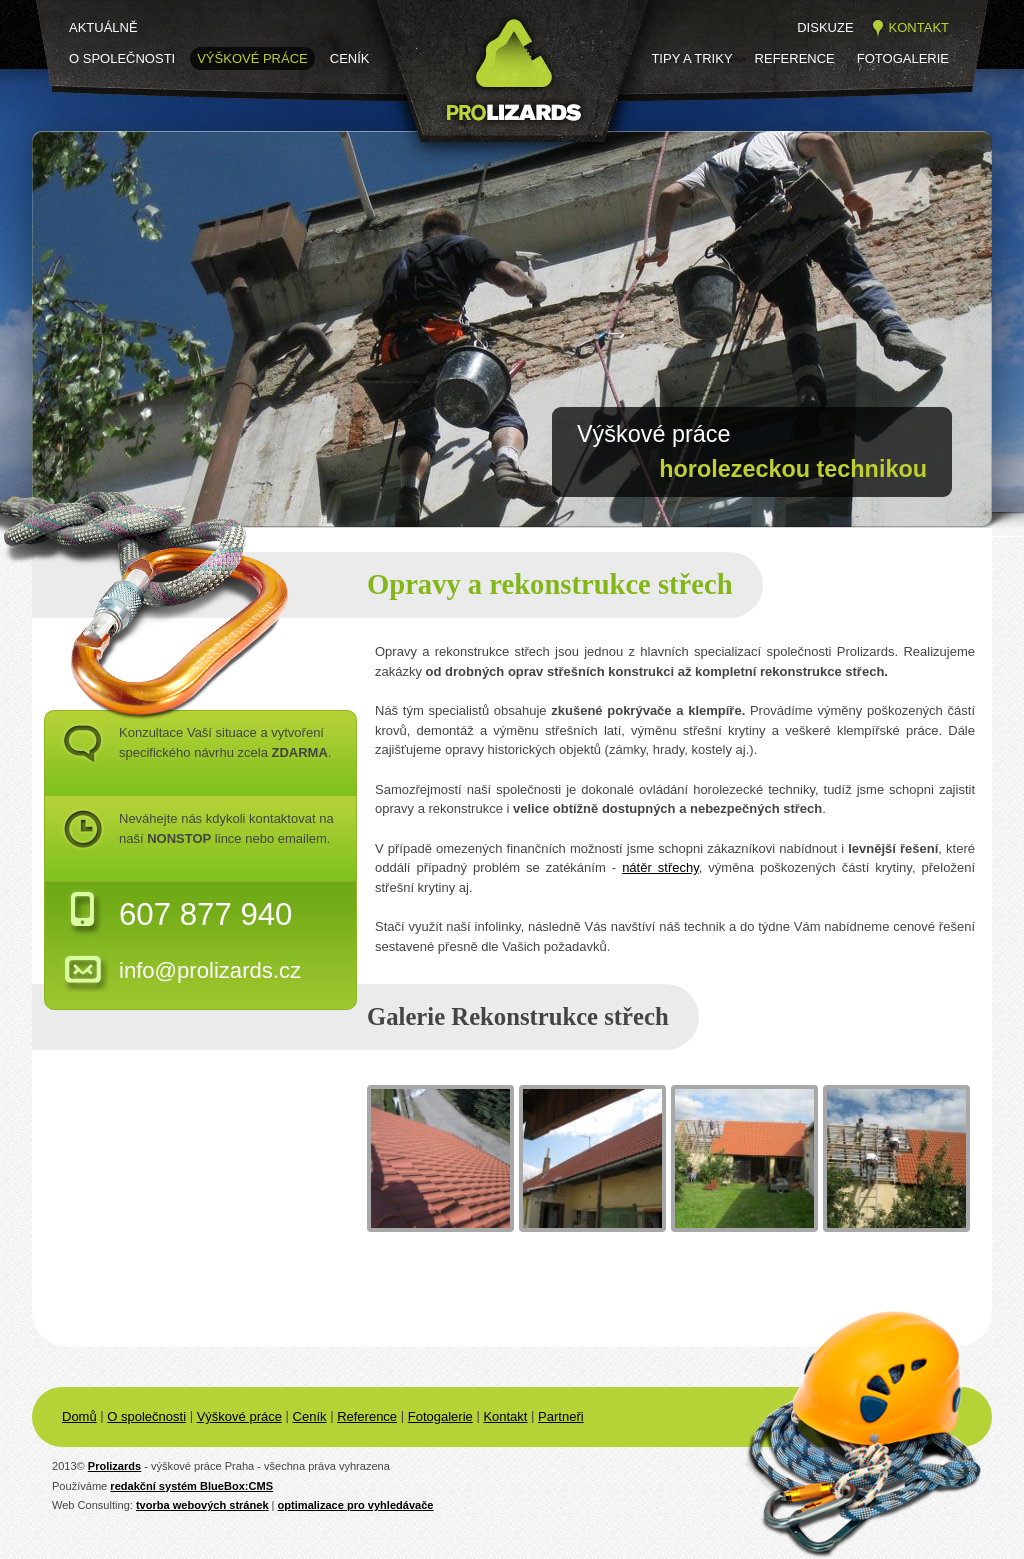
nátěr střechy (660, 867)
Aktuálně (103, 27)
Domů (79, 1416)
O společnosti (122, 58)
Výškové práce (252, 58)
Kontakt (919, 27)
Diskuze (825, 27)
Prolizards (114, 1466)
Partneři (561, 1416)
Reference (795, 58)
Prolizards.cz (438, 157)
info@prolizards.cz (210, 970)
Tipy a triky (691, 58)
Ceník (350, 58)
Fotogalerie (903, 58)
